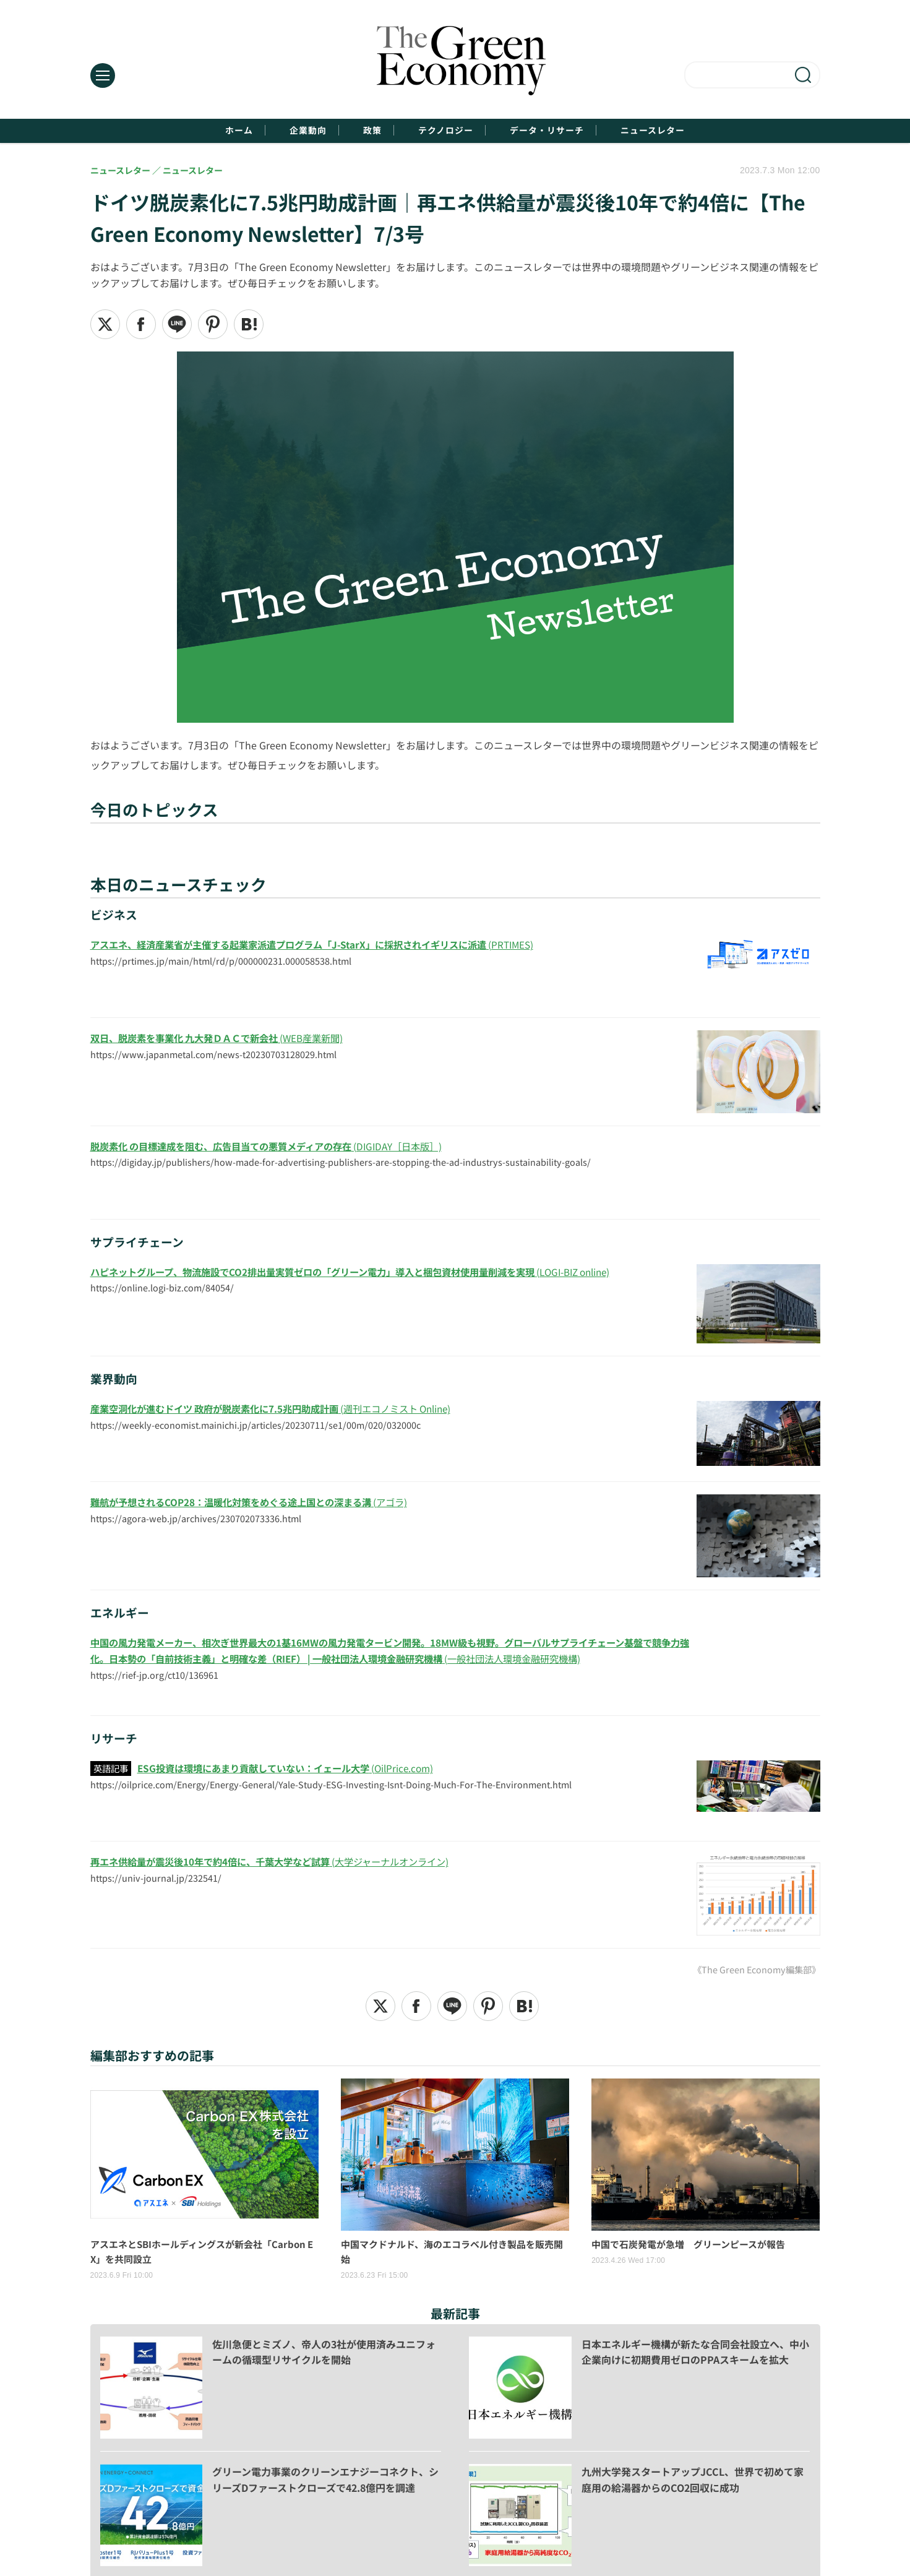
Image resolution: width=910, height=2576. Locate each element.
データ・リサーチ (572, 131)
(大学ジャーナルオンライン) (280, 1862)
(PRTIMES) (325, 946)
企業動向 (276, 131)
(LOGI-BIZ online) (368, 1272)
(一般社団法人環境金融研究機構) (389, 1651)
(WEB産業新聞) (225, 1039)
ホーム (190, 131)
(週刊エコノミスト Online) (283, 1410)
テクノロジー (449, 131)
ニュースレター (699, 131)
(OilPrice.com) (294, 1769)
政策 (357, 131)
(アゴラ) (258, 1503)
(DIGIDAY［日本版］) (278, 1147)
